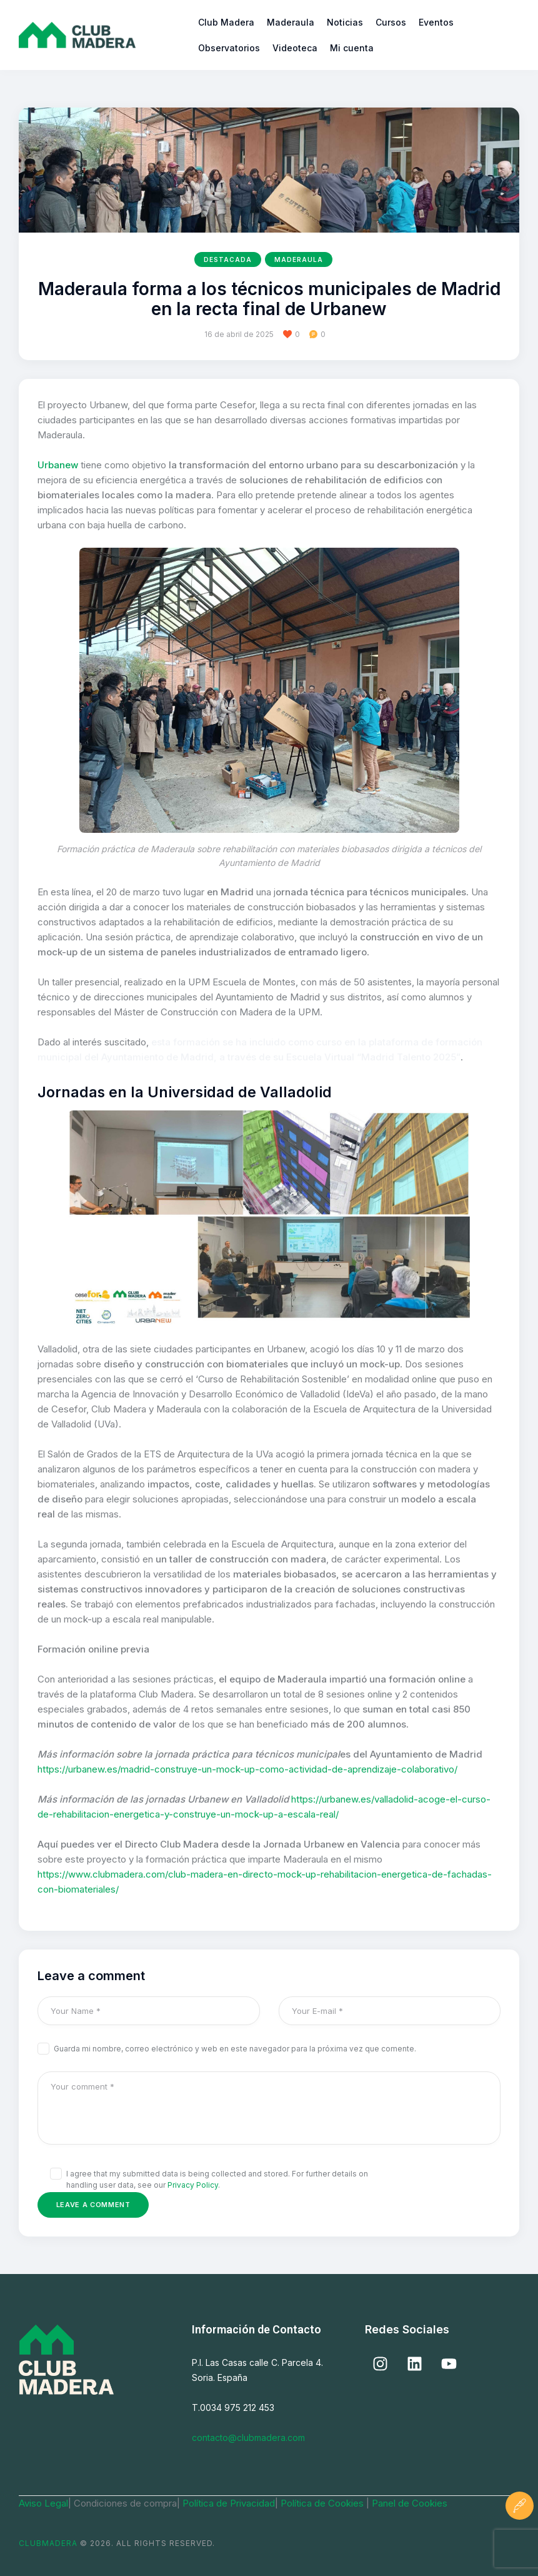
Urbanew (57, 465)
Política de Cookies (323, 2503)
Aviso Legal (43, 2503)
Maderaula (298, 259)
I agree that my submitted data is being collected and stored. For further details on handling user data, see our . (217, 2179)
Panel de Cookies (409, 2503)
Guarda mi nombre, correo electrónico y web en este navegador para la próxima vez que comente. (235, 2048)
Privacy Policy (192, 2185)
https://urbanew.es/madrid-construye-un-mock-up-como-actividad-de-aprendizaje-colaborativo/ (247, 1769)
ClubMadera (48, 2543)
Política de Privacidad (228, 2503)
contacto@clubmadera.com (248, 2437)
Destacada (228, 259)
